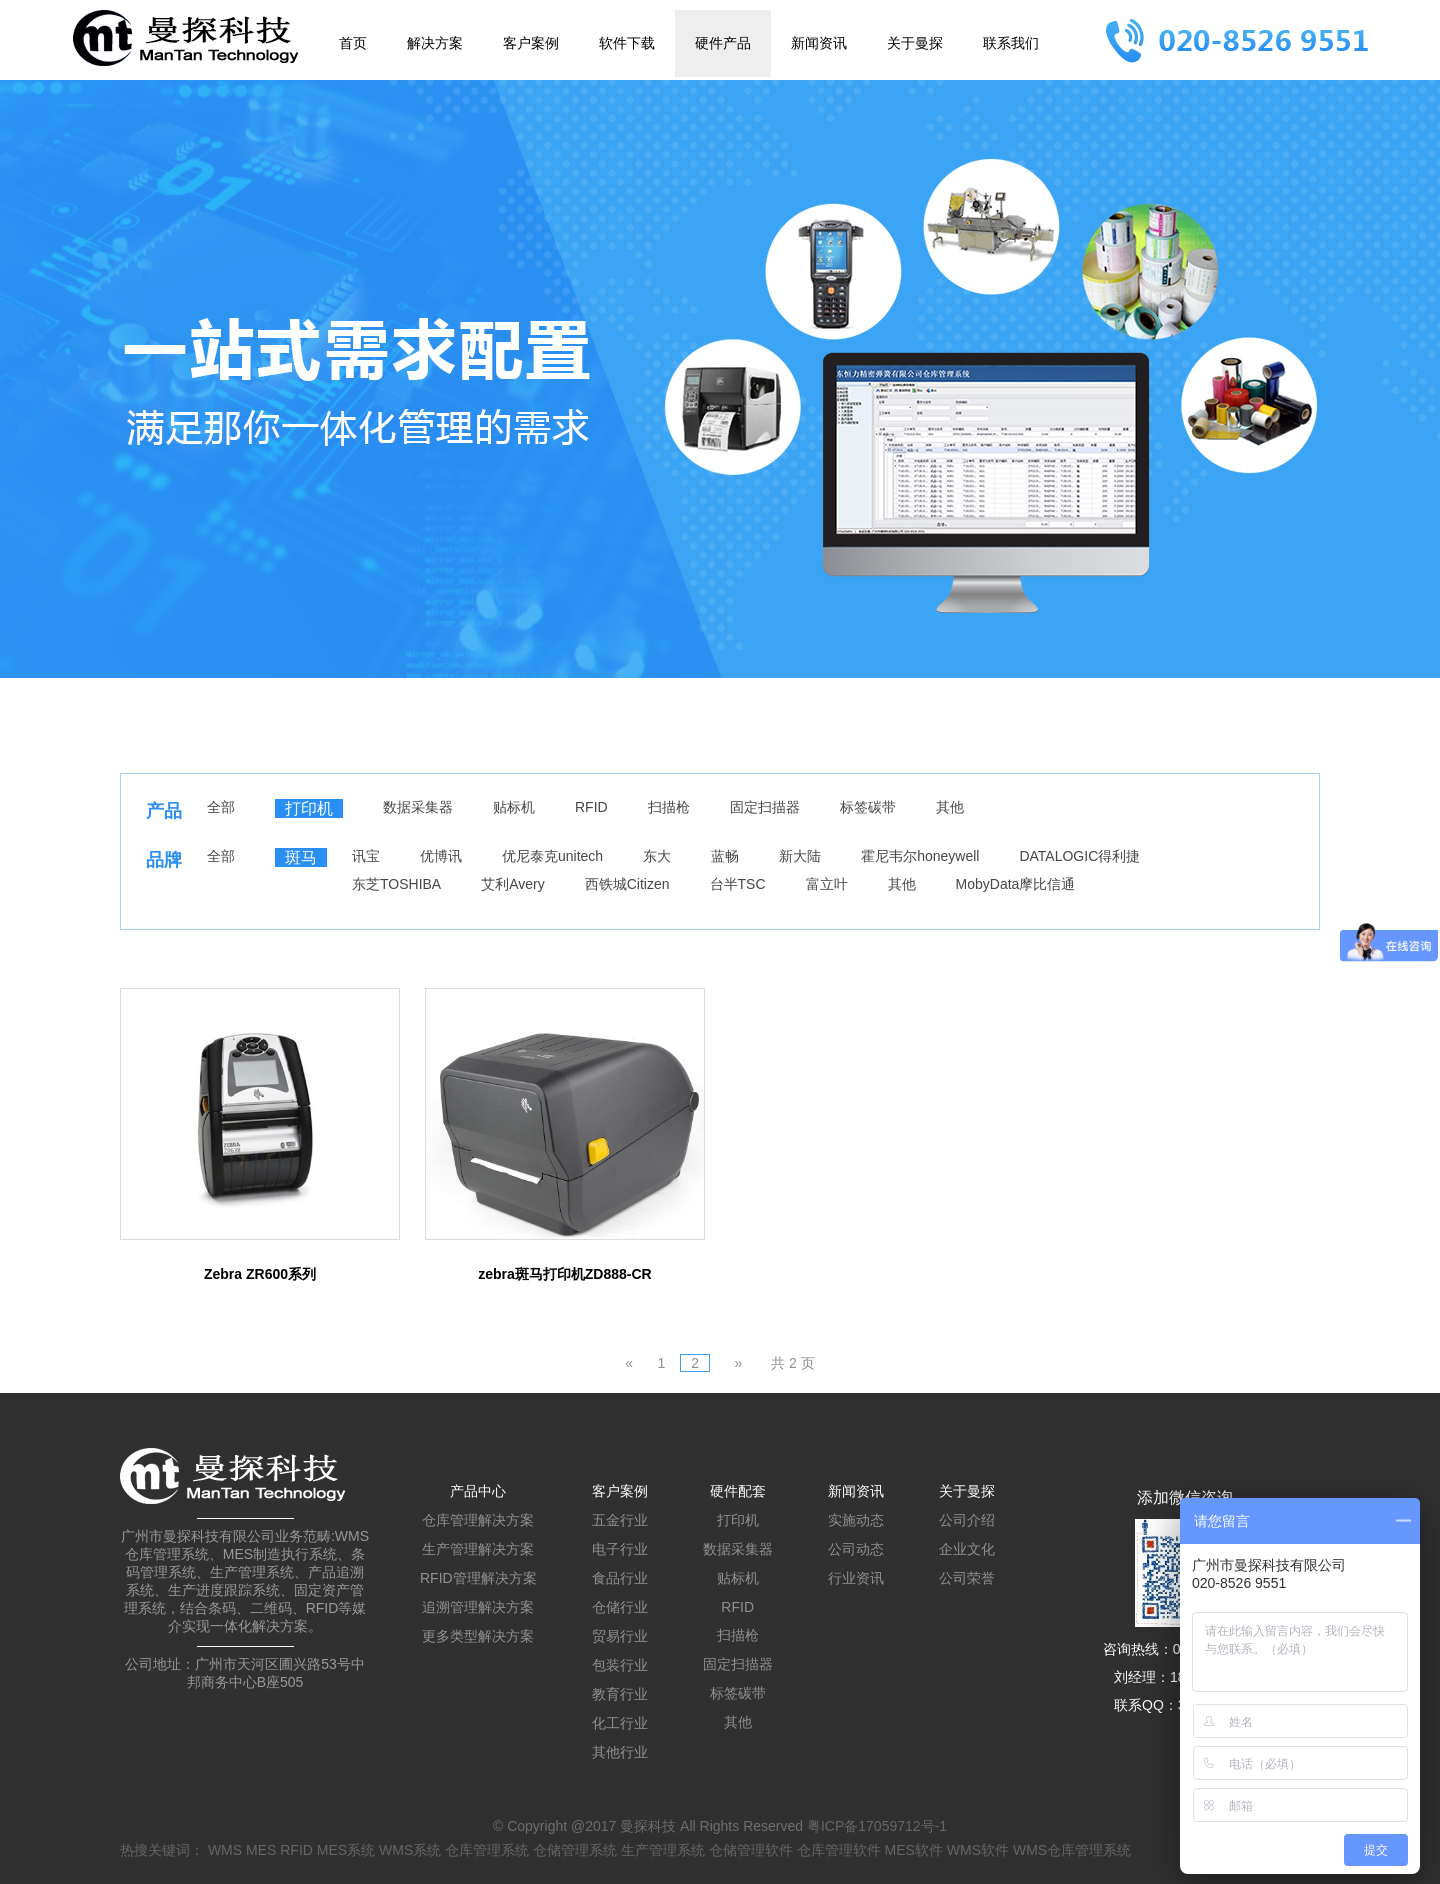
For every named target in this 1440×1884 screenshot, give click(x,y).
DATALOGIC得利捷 (1079, 856)
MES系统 (346, 1850)
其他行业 (620, 1752)
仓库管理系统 (487, 1850)
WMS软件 (978, 1850)
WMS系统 (410, 1850)
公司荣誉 (967, 1578)
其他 (950, 807)
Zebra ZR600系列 (260, 1274)
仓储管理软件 (751, 1850)
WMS (225, 1850)
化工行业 (620, 1723)
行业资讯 (856, 1578)
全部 (221, 807)
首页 (353, 43)
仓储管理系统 (575, 1850)
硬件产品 (723, 43)
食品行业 (620, 1578)
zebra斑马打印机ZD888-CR (564, 1274)
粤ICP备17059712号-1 (877, 1826)
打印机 (309, 808)
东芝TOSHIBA (396, 884)
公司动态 (856, 1549)
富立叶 (827, 884)
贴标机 (514, 807)
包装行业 (620, 1665)
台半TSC (738, 884)
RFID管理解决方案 (478, 1578)
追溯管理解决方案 (478, 1607)
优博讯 (441, 856)
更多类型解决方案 (478, 1636)
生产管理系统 (663, 1850)
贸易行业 (620, 1636)
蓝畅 (725, 856)
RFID (591, 807)
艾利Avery (513, 884)
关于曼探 (915, 43)
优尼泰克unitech (552, 856)
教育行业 (620, 1694)
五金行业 (620, 1520)
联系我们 (1011, 43)
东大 (657, 856)
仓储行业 (620, 1607)
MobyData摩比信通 (1016, 884)
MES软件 (914, 1850)
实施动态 (856, 1520)
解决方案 (435, 43)
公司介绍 (967, 1520)
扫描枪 (669, 807)
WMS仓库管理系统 (1072, 1850)
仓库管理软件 (839, 1850)
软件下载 (627, 43)
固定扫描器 (765, 807)
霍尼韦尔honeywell (920, 856)
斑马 (301, 857)
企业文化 (967, 1549)
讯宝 (366, 856)
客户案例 (531, 43)
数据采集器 (418, 807)
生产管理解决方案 (478, 1549)
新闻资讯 (819, 43)
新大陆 (800, 856)
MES (261, 1850)
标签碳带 (868, 807)
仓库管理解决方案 (478, 1520)
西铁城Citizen (627, 884)
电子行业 (620, 1549)
